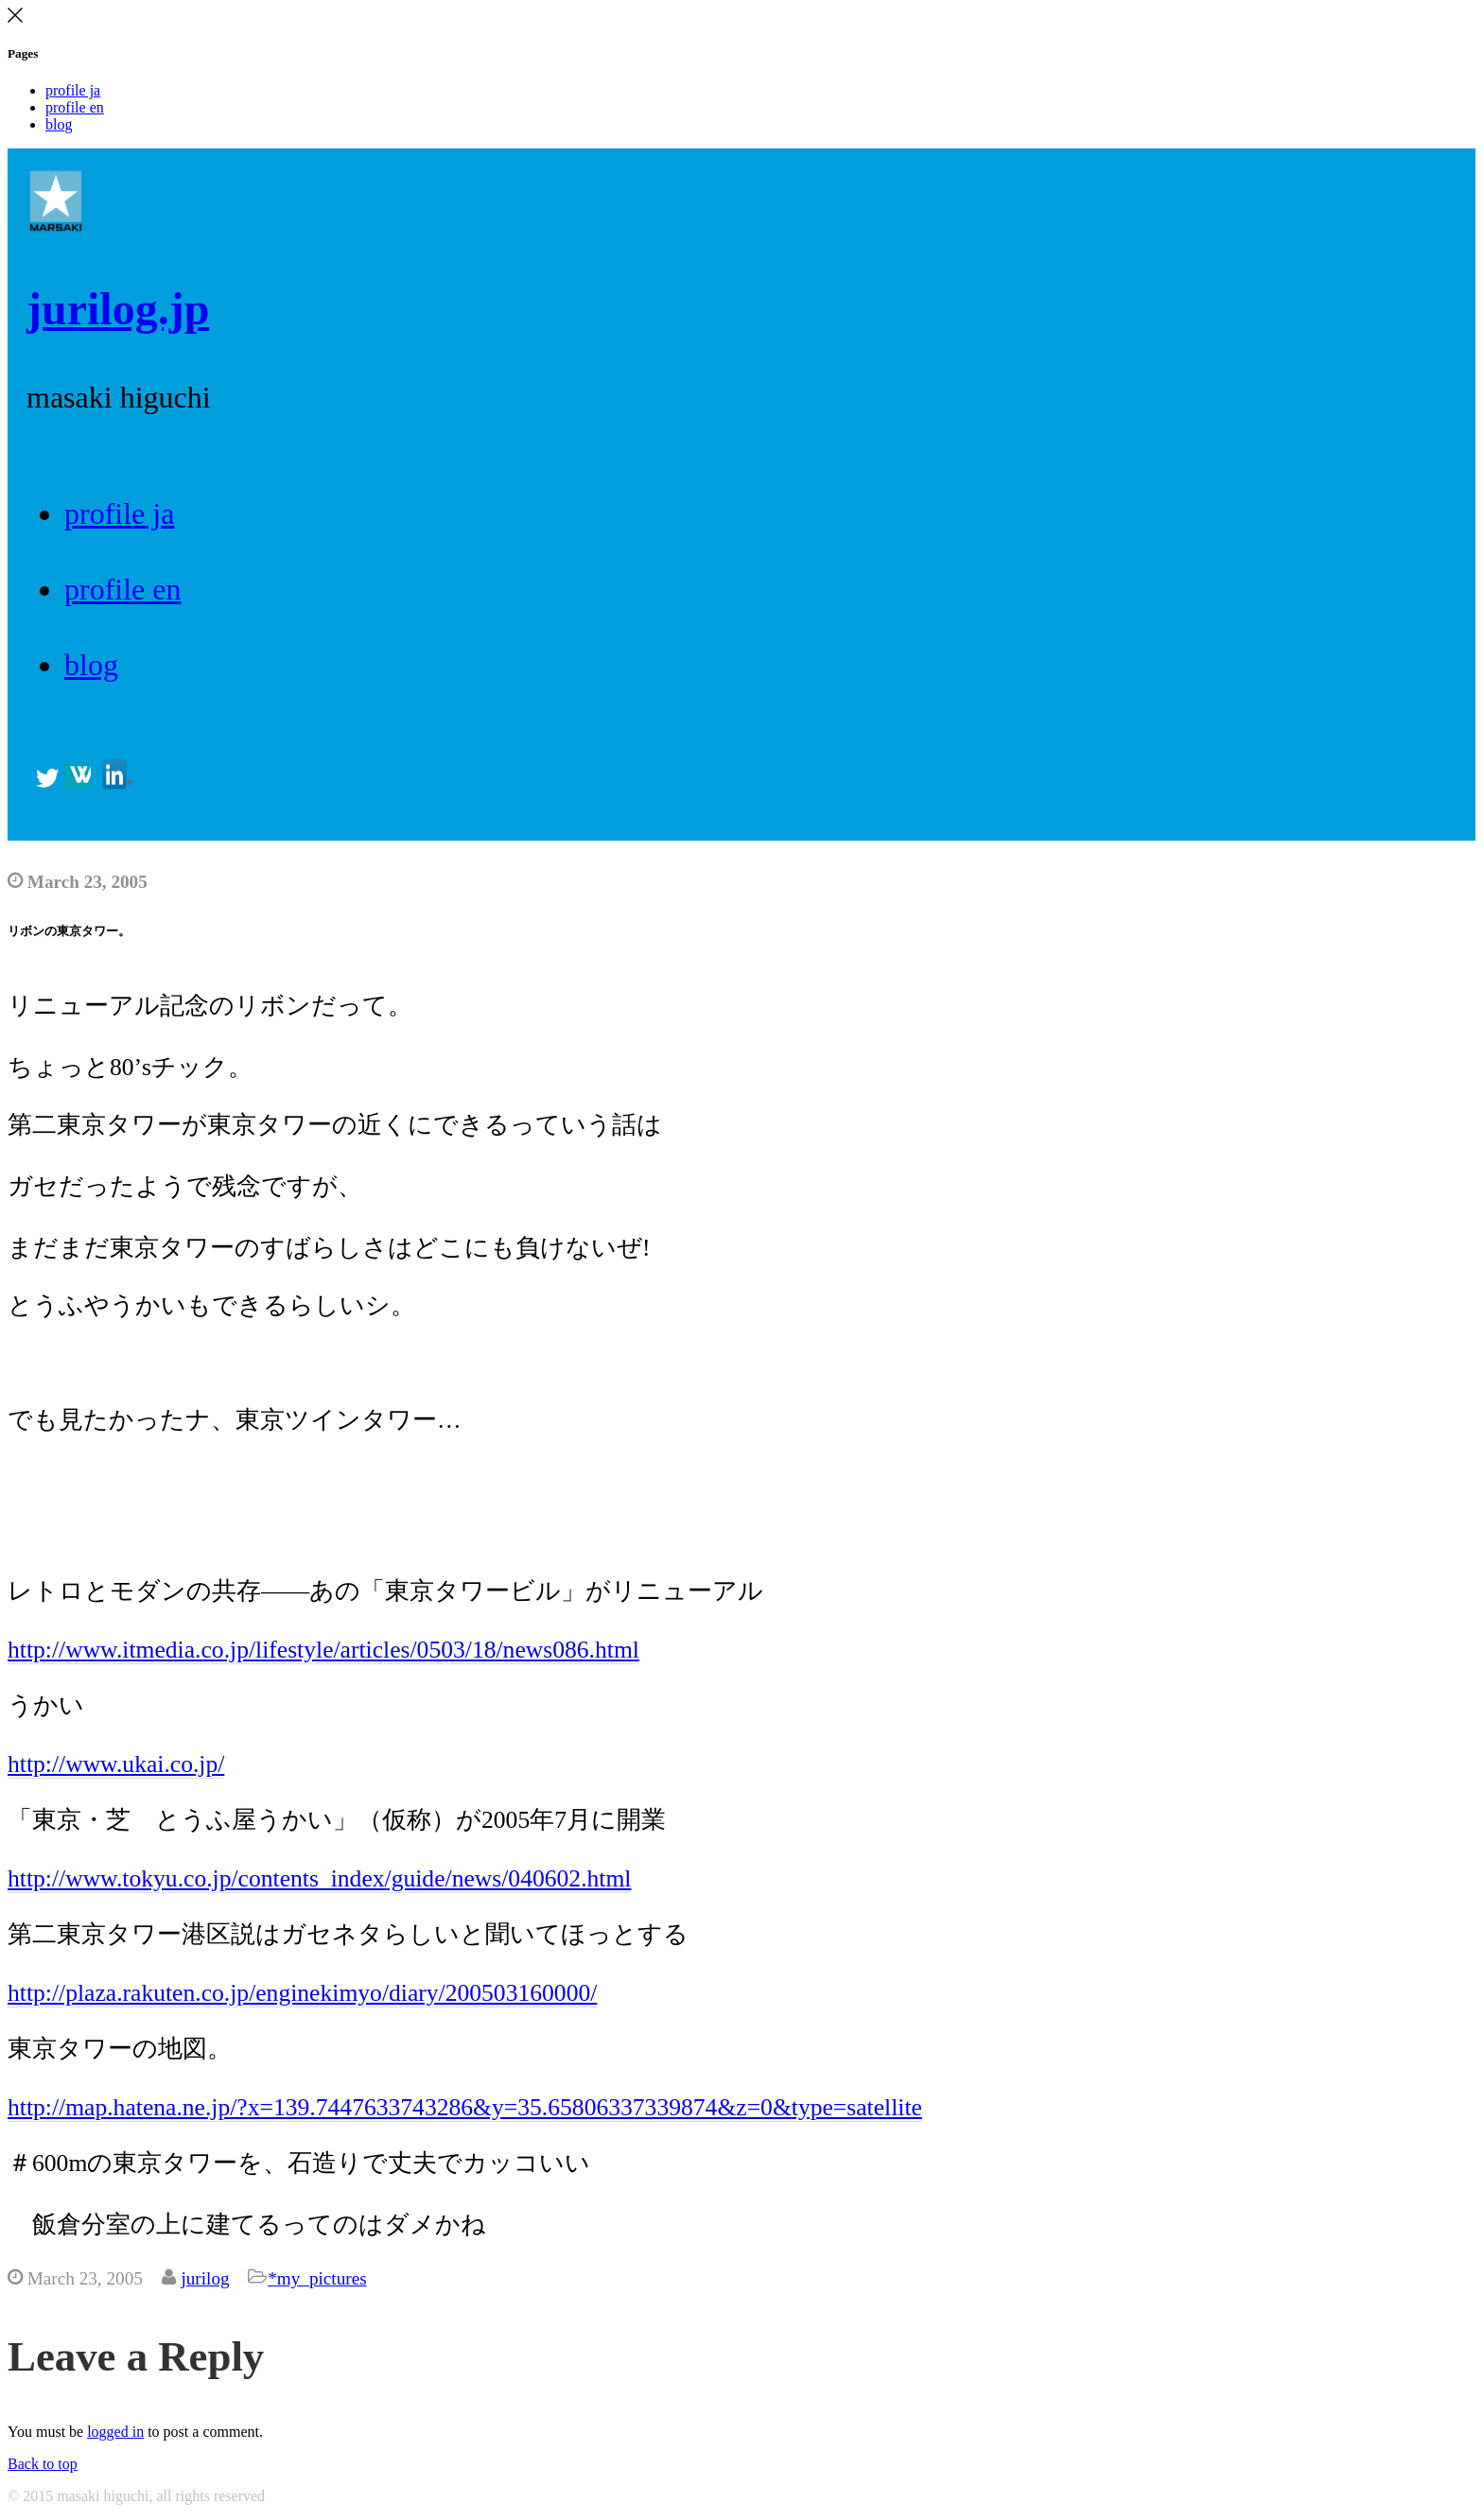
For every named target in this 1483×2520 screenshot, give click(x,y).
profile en (74, 107)
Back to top (43, 2464)
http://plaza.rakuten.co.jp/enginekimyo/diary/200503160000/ (302, 1993)
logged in (115, 2432)
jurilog (205, 2278)
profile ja (72, 90)
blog (58, 124)
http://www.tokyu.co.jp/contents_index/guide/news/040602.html (319, 1878)
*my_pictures (317, 2278)
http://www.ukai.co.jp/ (116, 1764)
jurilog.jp (117, 309)
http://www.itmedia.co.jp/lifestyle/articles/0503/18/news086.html (323, 1649)
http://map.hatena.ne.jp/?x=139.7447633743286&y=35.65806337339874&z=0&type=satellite (465, 2107)
